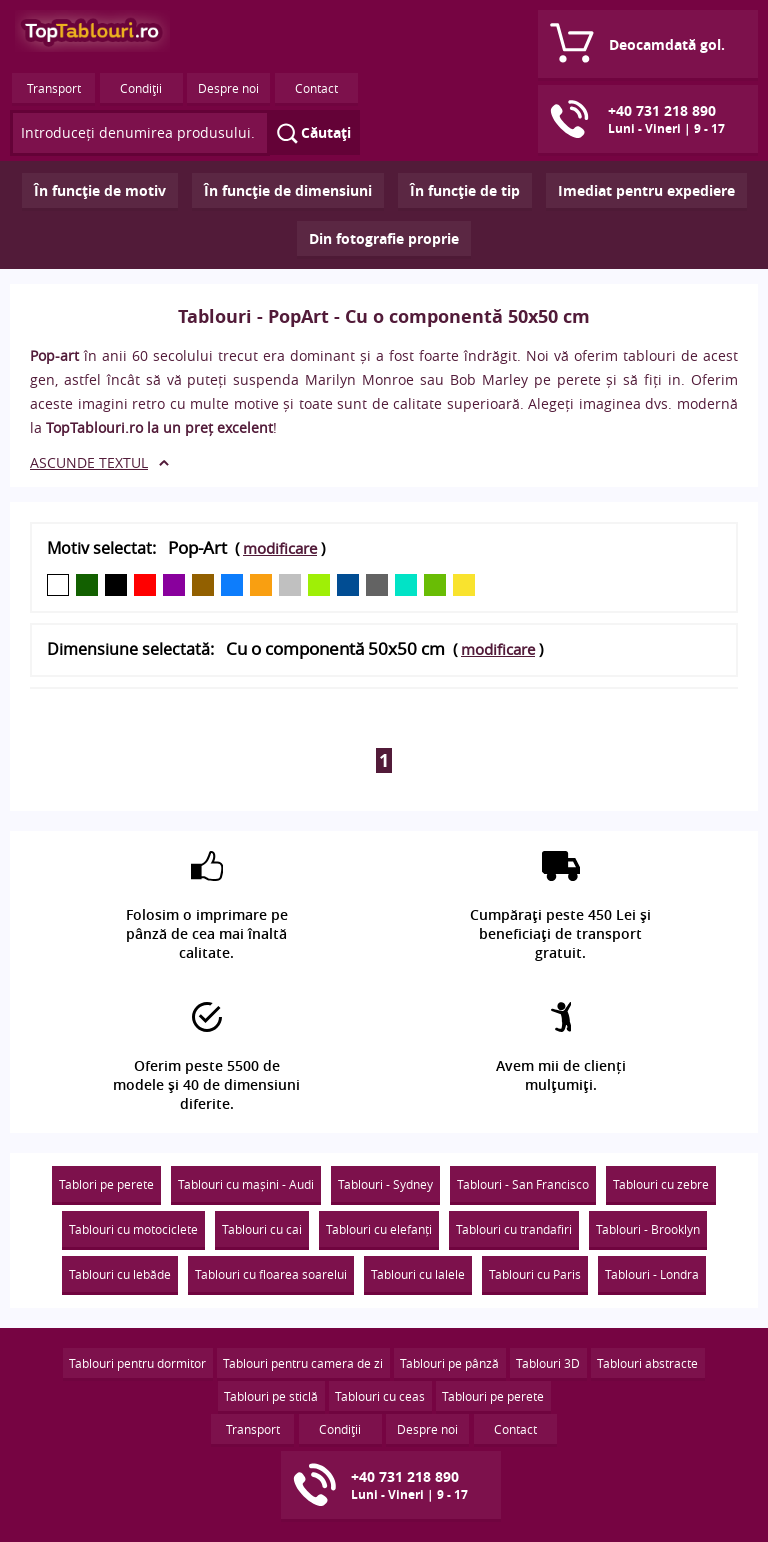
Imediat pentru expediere (646, 190)
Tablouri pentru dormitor (137, 1363)
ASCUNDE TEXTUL (89, 462)
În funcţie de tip (465, 190)
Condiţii (141, 88)
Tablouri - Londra (652, 1274)
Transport (54, 88)
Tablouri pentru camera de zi (303, 1363)
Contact (316, 88)
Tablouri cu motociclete (133, 1229)
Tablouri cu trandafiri (514, 1229)
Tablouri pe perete (493, 1396)
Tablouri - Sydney (385, 1184)
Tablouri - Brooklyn (648, 1229)
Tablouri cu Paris (535, 1274)
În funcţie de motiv (100, 190)
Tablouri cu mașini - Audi (246, 1184)
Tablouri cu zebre (661, 1184)
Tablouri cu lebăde (120, 1274)
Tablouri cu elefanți (379, 1229)
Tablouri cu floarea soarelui (271, 1274)
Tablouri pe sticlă (271, 1396)
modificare (280, 548)
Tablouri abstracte (647, 1363)
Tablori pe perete (106, 1184)
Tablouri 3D (548, 1363)
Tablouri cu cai (262, 1229)
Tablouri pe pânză (449, 1363)
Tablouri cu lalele (418, 1274)
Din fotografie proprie (384, 238)
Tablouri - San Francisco (523, 1184)
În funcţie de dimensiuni (288, 190)
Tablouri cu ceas (380, 1396)
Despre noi (228, 88)
